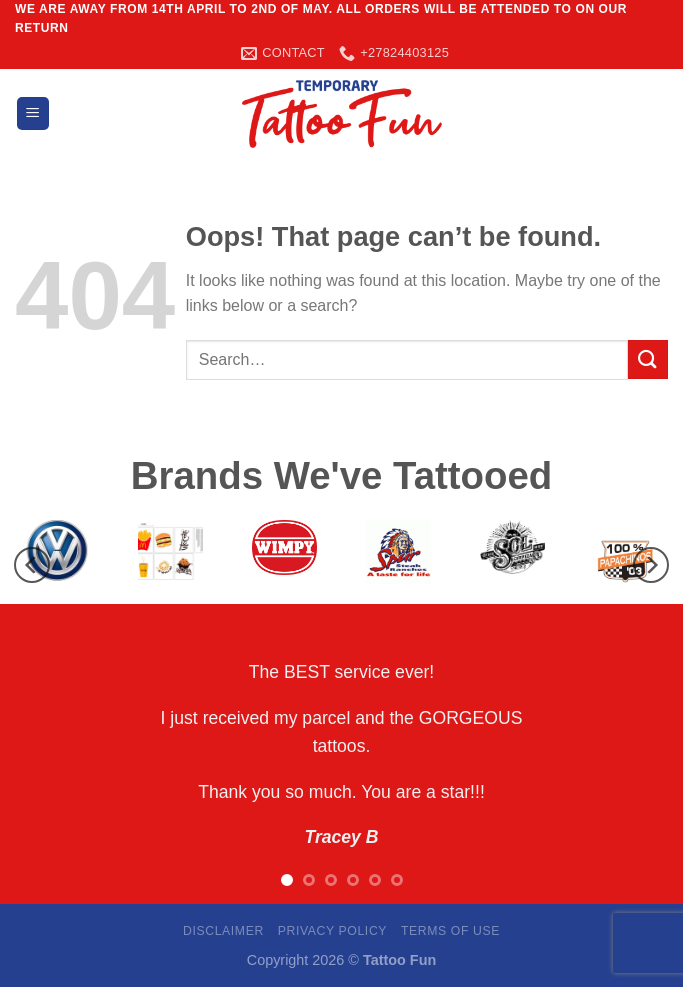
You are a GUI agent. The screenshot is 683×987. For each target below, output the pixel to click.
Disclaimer (223, 931)
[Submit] (648, 359)
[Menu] (33, 113)
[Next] (651, 565)
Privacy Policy (332, 931)
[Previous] (32, 565)
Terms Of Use (450, 931)
